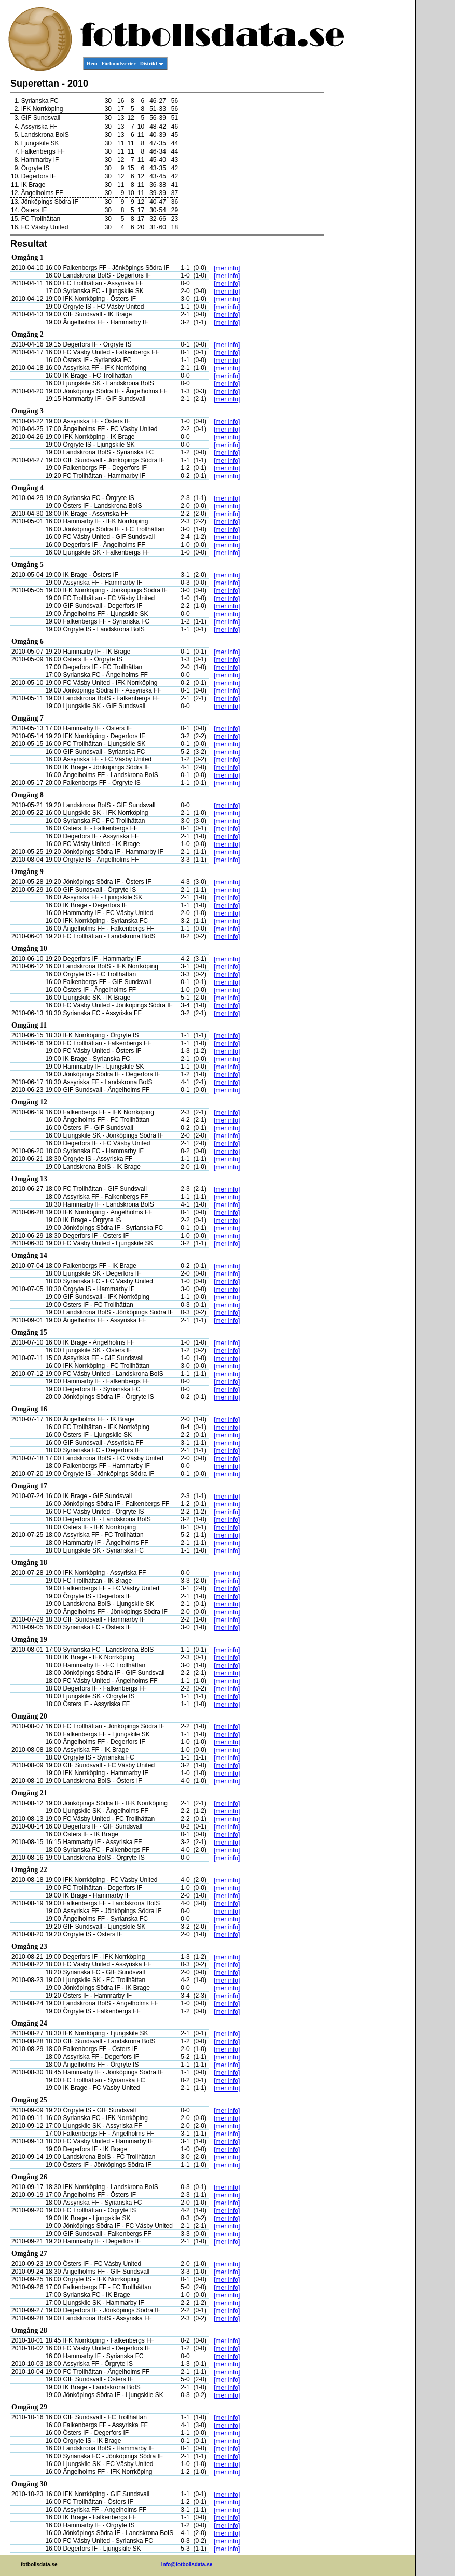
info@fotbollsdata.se (187, 2564)
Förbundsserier (119, 63)
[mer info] (227, 268)
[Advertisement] (368, 236)
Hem (92, 63)
